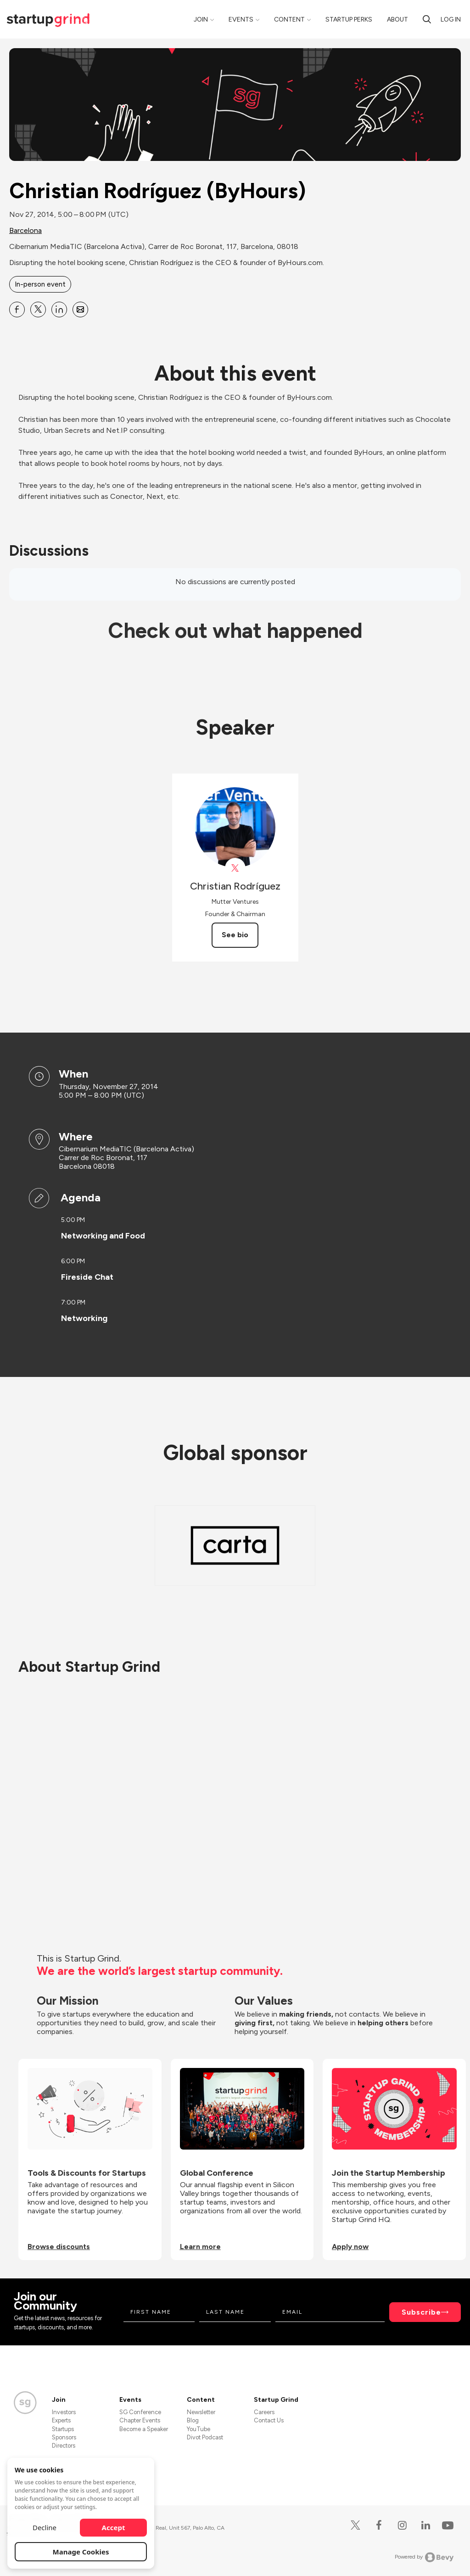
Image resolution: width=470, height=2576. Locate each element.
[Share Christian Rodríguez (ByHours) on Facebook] (17, 309)
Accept (113, 2527)
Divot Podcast (205, 2437)
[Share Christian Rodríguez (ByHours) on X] (38, 309)
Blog (193, 2420)
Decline (44, 2527)
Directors (63, 2445)
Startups (63, 2429)
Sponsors (64, 2437)
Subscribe (421, 2312)
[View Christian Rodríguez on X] (235, 868)
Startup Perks (348, 19)
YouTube (198, 2429)
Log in (451, 19)
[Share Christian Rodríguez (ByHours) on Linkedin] (59, 309)
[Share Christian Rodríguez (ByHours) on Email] (80, 309)
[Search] (426, 19)
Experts (61, 2420)
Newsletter (201, 2412)
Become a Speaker (143, 2429)
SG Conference (140, 2412)
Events (241, 19)
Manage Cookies (81, 2551)
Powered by (424, 2557)
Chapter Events (139, 2420)
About (397, 19)
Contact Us (269, 2420)
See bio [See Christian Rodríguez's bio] (235, 934)
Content (289, 19)
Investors (64, 2412)
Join (201, 19)
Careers (264, 2412)
